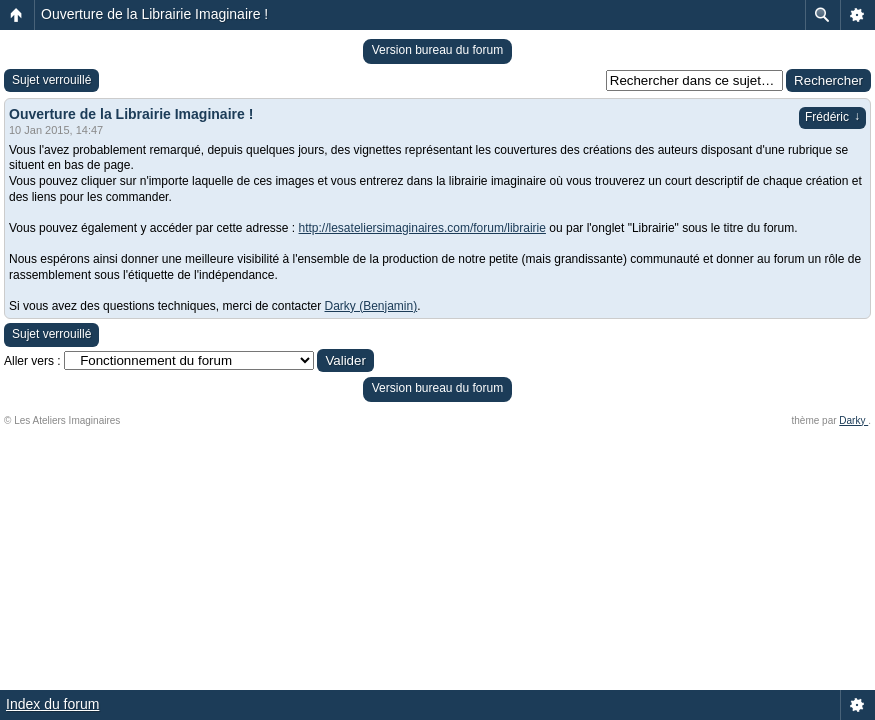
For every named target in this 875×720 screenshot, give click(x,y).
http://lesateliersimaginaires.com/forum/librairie (422, 228)
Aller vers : (32, 361)
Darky (853, 420)
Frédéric (832, 117)
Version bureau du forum (437, 50)
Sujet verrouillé (51, 80)
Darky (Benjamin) (371, 306)
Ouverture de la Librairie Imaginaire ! (154, 14)
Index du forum (52, 704)
